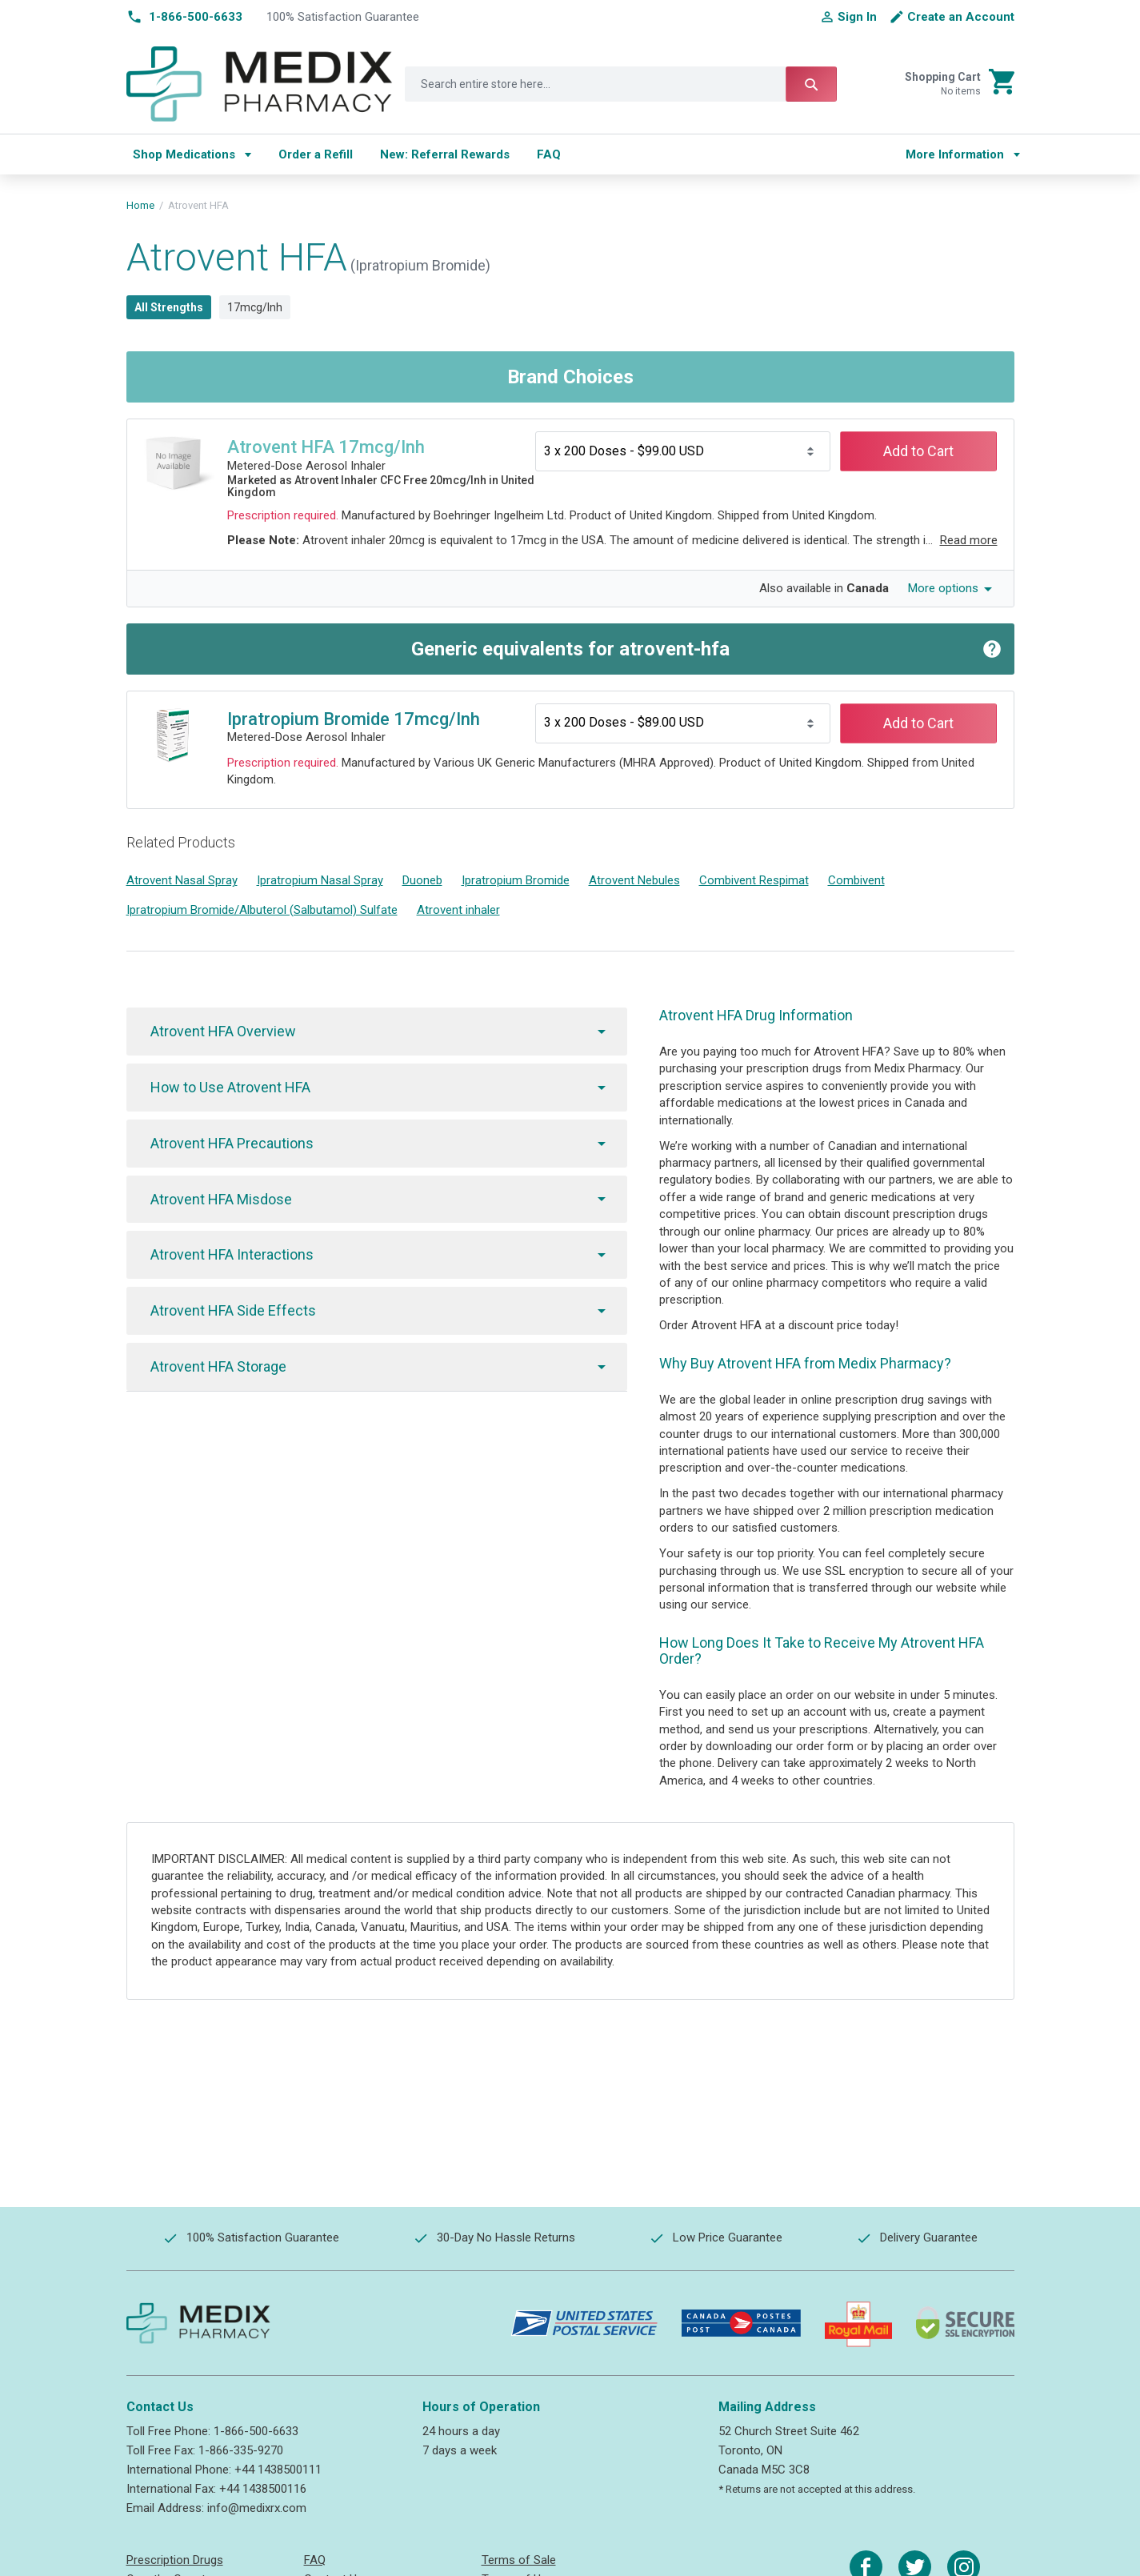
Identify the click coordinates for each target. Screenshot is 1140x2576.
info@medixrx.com (256, 2508)
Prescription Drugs (174, 2560)
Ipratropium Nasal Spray (320, 880)
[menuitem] (192, 154)
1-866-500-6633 (256, 2431)
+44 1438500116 (262, 2489)
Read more (969, 540)
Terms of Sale (519, 2560)
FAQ (315, 2560)
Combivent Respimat (754, 880)
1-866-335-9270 (240, 2450)
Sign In (857, 17)
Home (140, 205)
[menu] (504, 154)
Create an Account (960, 17)
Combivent (856, 880)
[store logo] (259, 84)
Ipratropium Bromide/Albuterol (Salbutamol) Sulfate (262, 910)
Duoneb (422, 880)
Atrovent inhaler (458, 910)
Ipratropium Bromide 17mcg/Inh (353, 719)
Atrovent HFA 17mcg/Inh (326, 447)
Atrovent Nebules (634, 880)
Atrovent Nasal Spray (182, 880)
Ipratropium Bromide (516, 880)
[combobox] (621, 84)
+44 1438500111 (278, 2469)
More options (943, 588)
